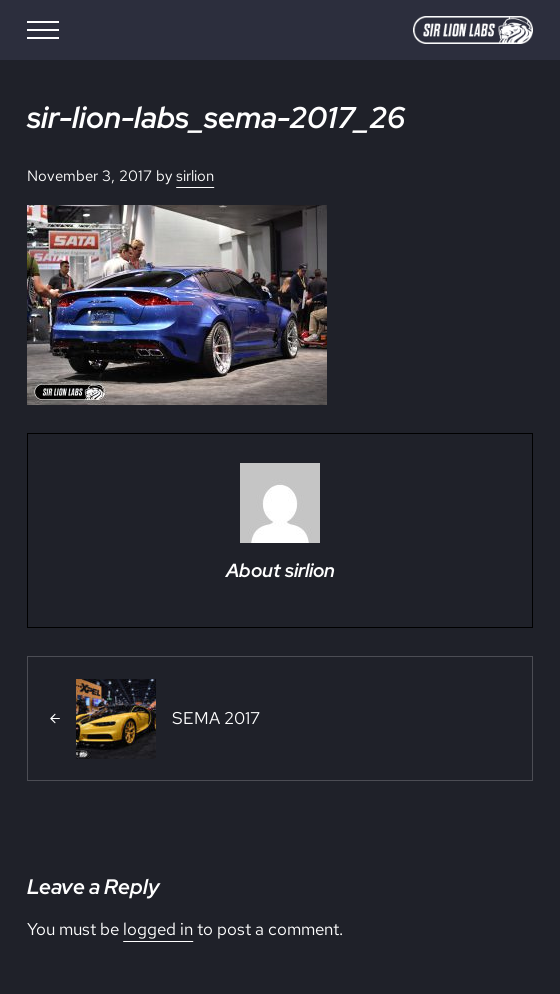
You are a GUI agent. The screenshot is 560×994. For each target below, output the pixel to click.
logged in (158, 929)
